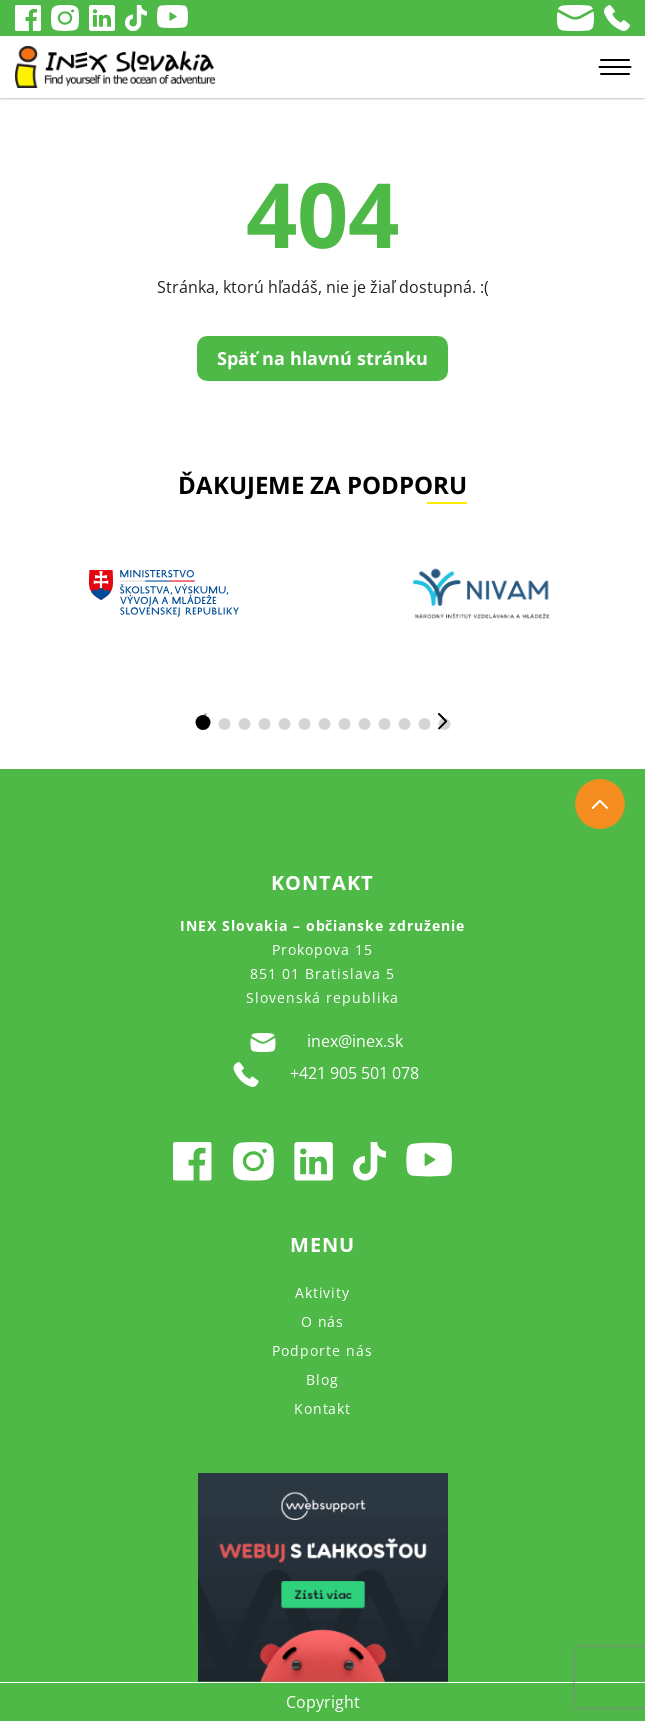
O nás (323, 1321)
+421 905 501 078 (322, 1074)
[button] (202, 722)
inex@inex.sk (323, 1042)
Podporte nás (322, 1350)
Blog (322, 1379)
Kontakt (323, 1408)
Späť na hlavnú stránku (322, 358)
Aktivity (323, 1292)
